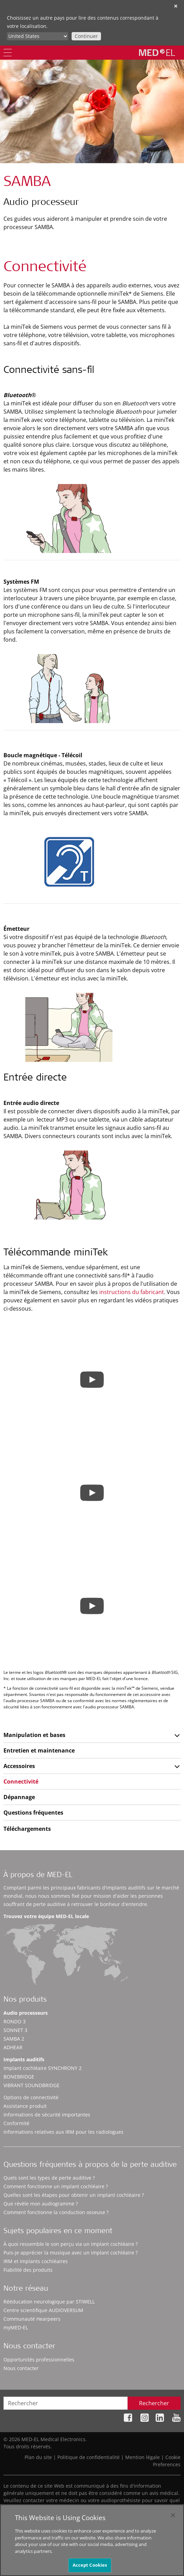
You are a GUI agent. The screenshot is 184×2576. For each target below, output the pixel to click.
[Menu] (7, 52)
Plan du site (38, 2457)
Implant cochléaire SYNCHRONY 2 (42, 2068)
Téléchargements (27, 1829)
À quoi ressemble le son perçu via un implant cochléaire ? (70, 2244)
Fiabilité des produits (28, 2270)
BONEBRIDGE (18, 2076)
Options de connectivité (30, 2097)
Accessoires (19, 1766)
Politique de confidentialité (88, 2457)
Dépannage (19, 1797)
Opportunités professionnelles (38, 2359)
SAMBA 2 (13, 2038)
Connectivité (20, 1781)
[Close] (173, 2517)
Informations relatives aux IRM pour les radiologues (63, 2132)
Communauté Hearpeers (32, 2319)
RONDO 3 (14, 2021)
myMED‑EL (15, 2327)
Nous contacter (21, 2368)
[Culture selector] (37, 36)
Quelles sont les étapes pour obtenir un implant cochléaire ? (73, 2195)
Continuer (86, 36)
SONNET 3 (15, 2030)
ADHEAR (12, 2047)
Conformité (16, 2123)
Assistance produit (25, 2106)
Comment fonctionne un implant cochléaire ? (55, 2186)
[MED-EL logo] (157, 52)
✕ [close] (176, 6)
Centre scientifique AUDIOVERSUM (43, 2310)
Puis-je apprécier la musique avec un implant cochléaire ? (70, 2252)
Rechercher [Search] (154, 2403)
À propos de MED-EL (37, 1875)
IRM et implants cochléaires (35, 2261)
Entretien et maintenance (39, 1750)
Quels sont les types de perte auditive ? (49, 2177)
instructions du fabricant (131, 1292)
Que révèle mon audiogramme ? (40, 2203)
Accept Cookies (90, 2568)
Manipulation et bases (34, 1735)
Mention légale (142, 2457)
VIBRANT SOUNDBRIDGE (31, 2085)
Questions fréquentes (33, 1812)
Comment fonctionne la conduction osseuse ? (56, 2212)
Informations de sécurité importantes (46, 2114)
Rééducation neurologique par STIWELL (49, 2301)
